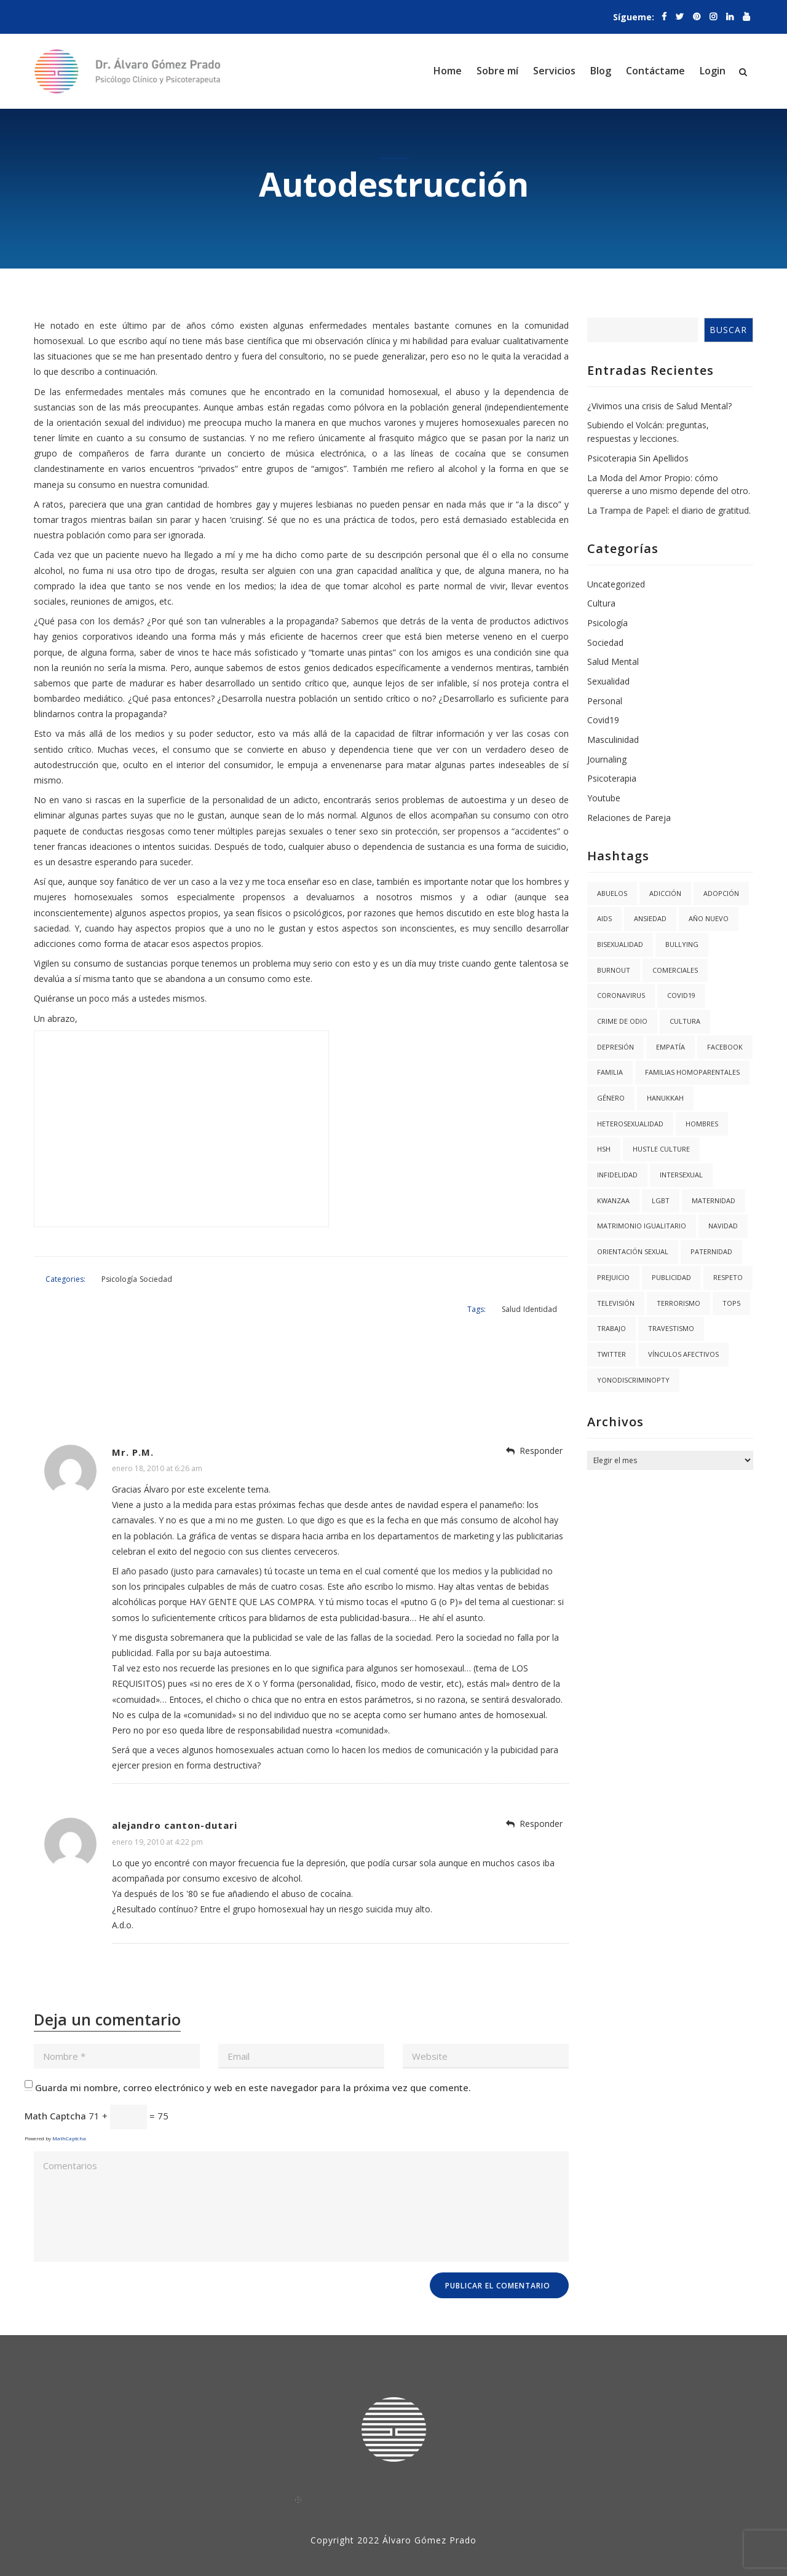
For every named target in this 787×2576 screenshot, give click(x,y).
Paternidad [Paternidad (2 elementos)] (711, 1251)
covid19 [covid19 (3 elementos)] (681, 995)
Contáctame (655, 70)
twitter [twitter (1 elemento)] (611, 1354)
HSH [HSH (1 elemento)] (604, 1148)
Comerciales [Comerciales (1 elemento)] (675, 970)
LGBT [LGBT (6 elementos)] (661, 1200)
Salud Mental (613, 661)
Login (713, 70)
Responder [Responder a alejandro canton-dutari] (541, 1790)
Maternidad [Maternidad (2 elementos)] (713, 1200)
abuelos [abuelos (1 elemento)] (612, 893)
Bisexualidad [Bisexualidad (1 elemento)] (620, 944)
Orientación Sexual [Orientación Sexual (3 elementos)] (632, 1251)
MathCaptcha (69, 2105)
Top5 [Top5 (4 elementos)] (731, 1303)
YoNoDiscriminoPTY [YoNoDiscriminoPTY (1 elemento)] (633, 1379)
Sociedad (137, 1273)
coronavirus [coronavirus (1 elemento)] (621, 995)
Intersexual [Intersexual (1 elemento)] (681, 1174)
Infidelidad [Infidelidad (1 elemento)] (617, 1174)
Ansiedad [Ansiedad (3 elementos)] (650, 918)
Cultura (601, 603)
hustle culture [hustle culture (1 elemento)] (661, 1148)
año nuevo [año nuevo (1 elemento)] (709, 918)
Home (447, 70)
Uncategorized (616, 584)
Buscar (728, 330)
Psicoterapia (611, 778)
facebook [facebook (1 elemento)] (725, 1046)
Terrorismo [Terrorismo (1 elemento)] (678, 1303)
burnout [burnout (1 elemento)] (613, 970)
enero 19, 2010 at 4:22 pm (157, 1808)
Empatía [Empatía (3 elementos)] (670, 1046)
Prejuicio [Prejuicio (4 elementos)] (613, 1277)
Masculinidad (613, 739)
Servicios (554, 70)
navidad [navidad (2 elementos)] (723, 1225)
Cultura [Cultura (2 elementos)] (685, 1021)
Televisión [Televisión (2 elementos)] (616, 1303)
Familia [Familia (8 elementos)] (610, 1072)
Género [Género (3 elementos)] (611, 1097)
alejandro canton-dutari (174, 1792)
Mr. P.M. (133, 1418)
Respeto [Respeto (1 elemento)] (728, 1277)
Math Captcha (55, 2082)
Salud (525, 1273)
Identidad (554, 1273)
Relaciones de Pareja (629, 817)
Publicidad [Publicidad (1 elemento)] (671, 1277)
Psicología (101, 1273)
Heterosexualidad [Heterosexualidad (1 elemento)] (630, 1123)
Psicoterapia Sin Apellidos (638, 458)
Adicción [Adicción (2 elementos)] (665, 893)
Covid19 (603, 720)
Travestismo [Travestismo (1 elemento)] (671, 1328)
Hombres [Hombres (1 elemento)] (702, 1123)
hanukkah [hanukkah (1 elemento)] (665, 1097)
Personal (604, 701)
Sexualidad (608, 681)
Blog (600, 70)
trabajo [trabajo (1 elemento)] (611, 1328)
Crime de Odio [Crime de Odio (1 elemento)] (622, 1021)
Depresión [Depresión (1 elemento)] (615, 1046)
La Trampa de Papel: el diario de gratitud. (669, 510)
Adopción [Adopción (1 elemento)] (721, 893)
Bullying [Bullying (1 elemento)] (681, 944)
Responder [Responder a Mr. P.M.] (541, 1417)
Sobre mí (497, 70)
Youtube (603, 798)
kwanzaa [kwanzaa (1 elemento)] (613, 1200)
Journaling (607, 759)
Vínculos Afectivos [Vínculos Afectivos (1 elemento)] (683, 1354)
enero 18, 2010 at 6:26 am (157, 1435)
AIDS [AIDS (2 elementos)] (604, 918)
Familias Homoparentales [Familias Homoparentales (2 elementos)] (692, 1072)
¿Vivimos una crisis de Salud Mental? (659, 406)
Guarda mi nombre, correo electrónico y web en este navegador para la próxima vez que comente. (253, 2054)
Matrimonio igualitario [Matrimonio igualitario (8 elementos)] (641, 1225)
